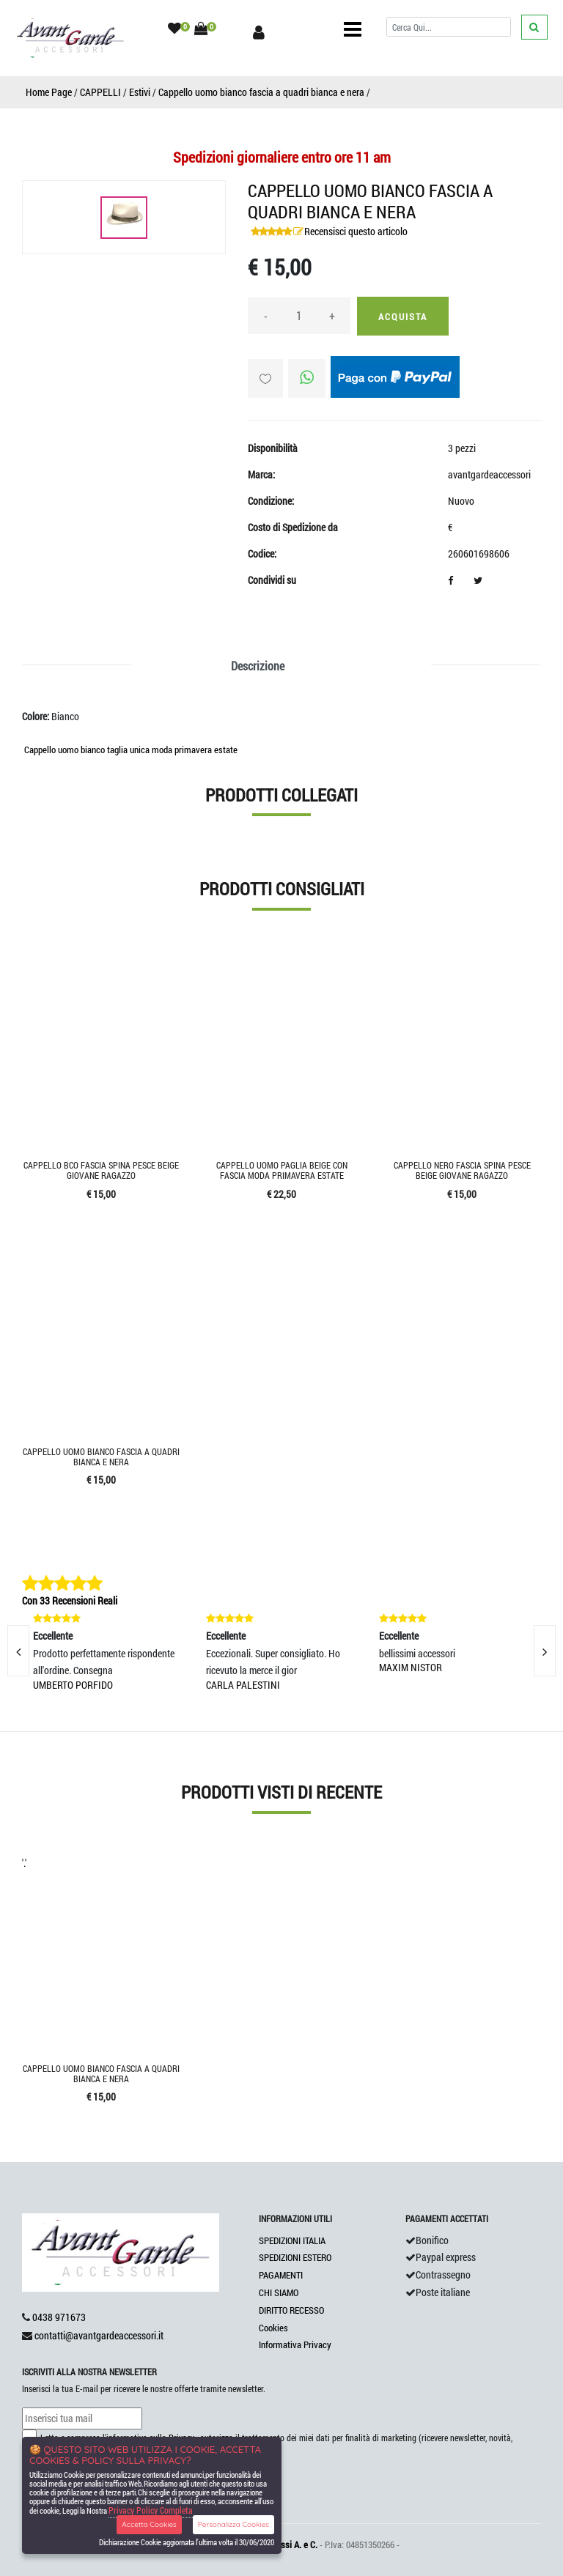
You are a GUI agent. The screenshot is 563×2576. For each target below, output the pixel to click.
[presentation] (545, 1650)
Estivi (139, 92)
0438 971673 (59, 2317)
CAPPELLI (100, 92)
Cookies (273, 2327)
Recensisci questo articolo (356, 231)
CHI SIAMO (278, 2292)
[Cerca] (448, 27)
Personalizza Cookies (233, 2524)
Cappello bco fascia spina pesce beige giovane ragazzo (101, 1170)
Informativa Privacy (295, 2344)
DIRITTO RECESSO (291, 2310)
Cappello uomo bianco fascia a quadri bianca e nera (261, 92)
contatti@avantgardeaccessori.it (98, 2335)
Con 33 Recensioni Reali (69, 1600)
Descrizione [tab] (257, 665)
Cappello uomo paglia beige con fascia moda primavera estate (281, 1170)
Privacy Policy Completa (150, 2510)
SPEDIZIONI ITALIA (292, 2240)
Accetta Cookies (149, 2524)
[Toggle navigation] (352, 29)
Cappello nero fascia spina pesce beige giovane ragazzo (462, 1170)
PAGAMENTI (281, 2274)
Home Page (49, 92)
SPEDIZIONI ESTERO (295, 2257)
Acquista (402, 316)
